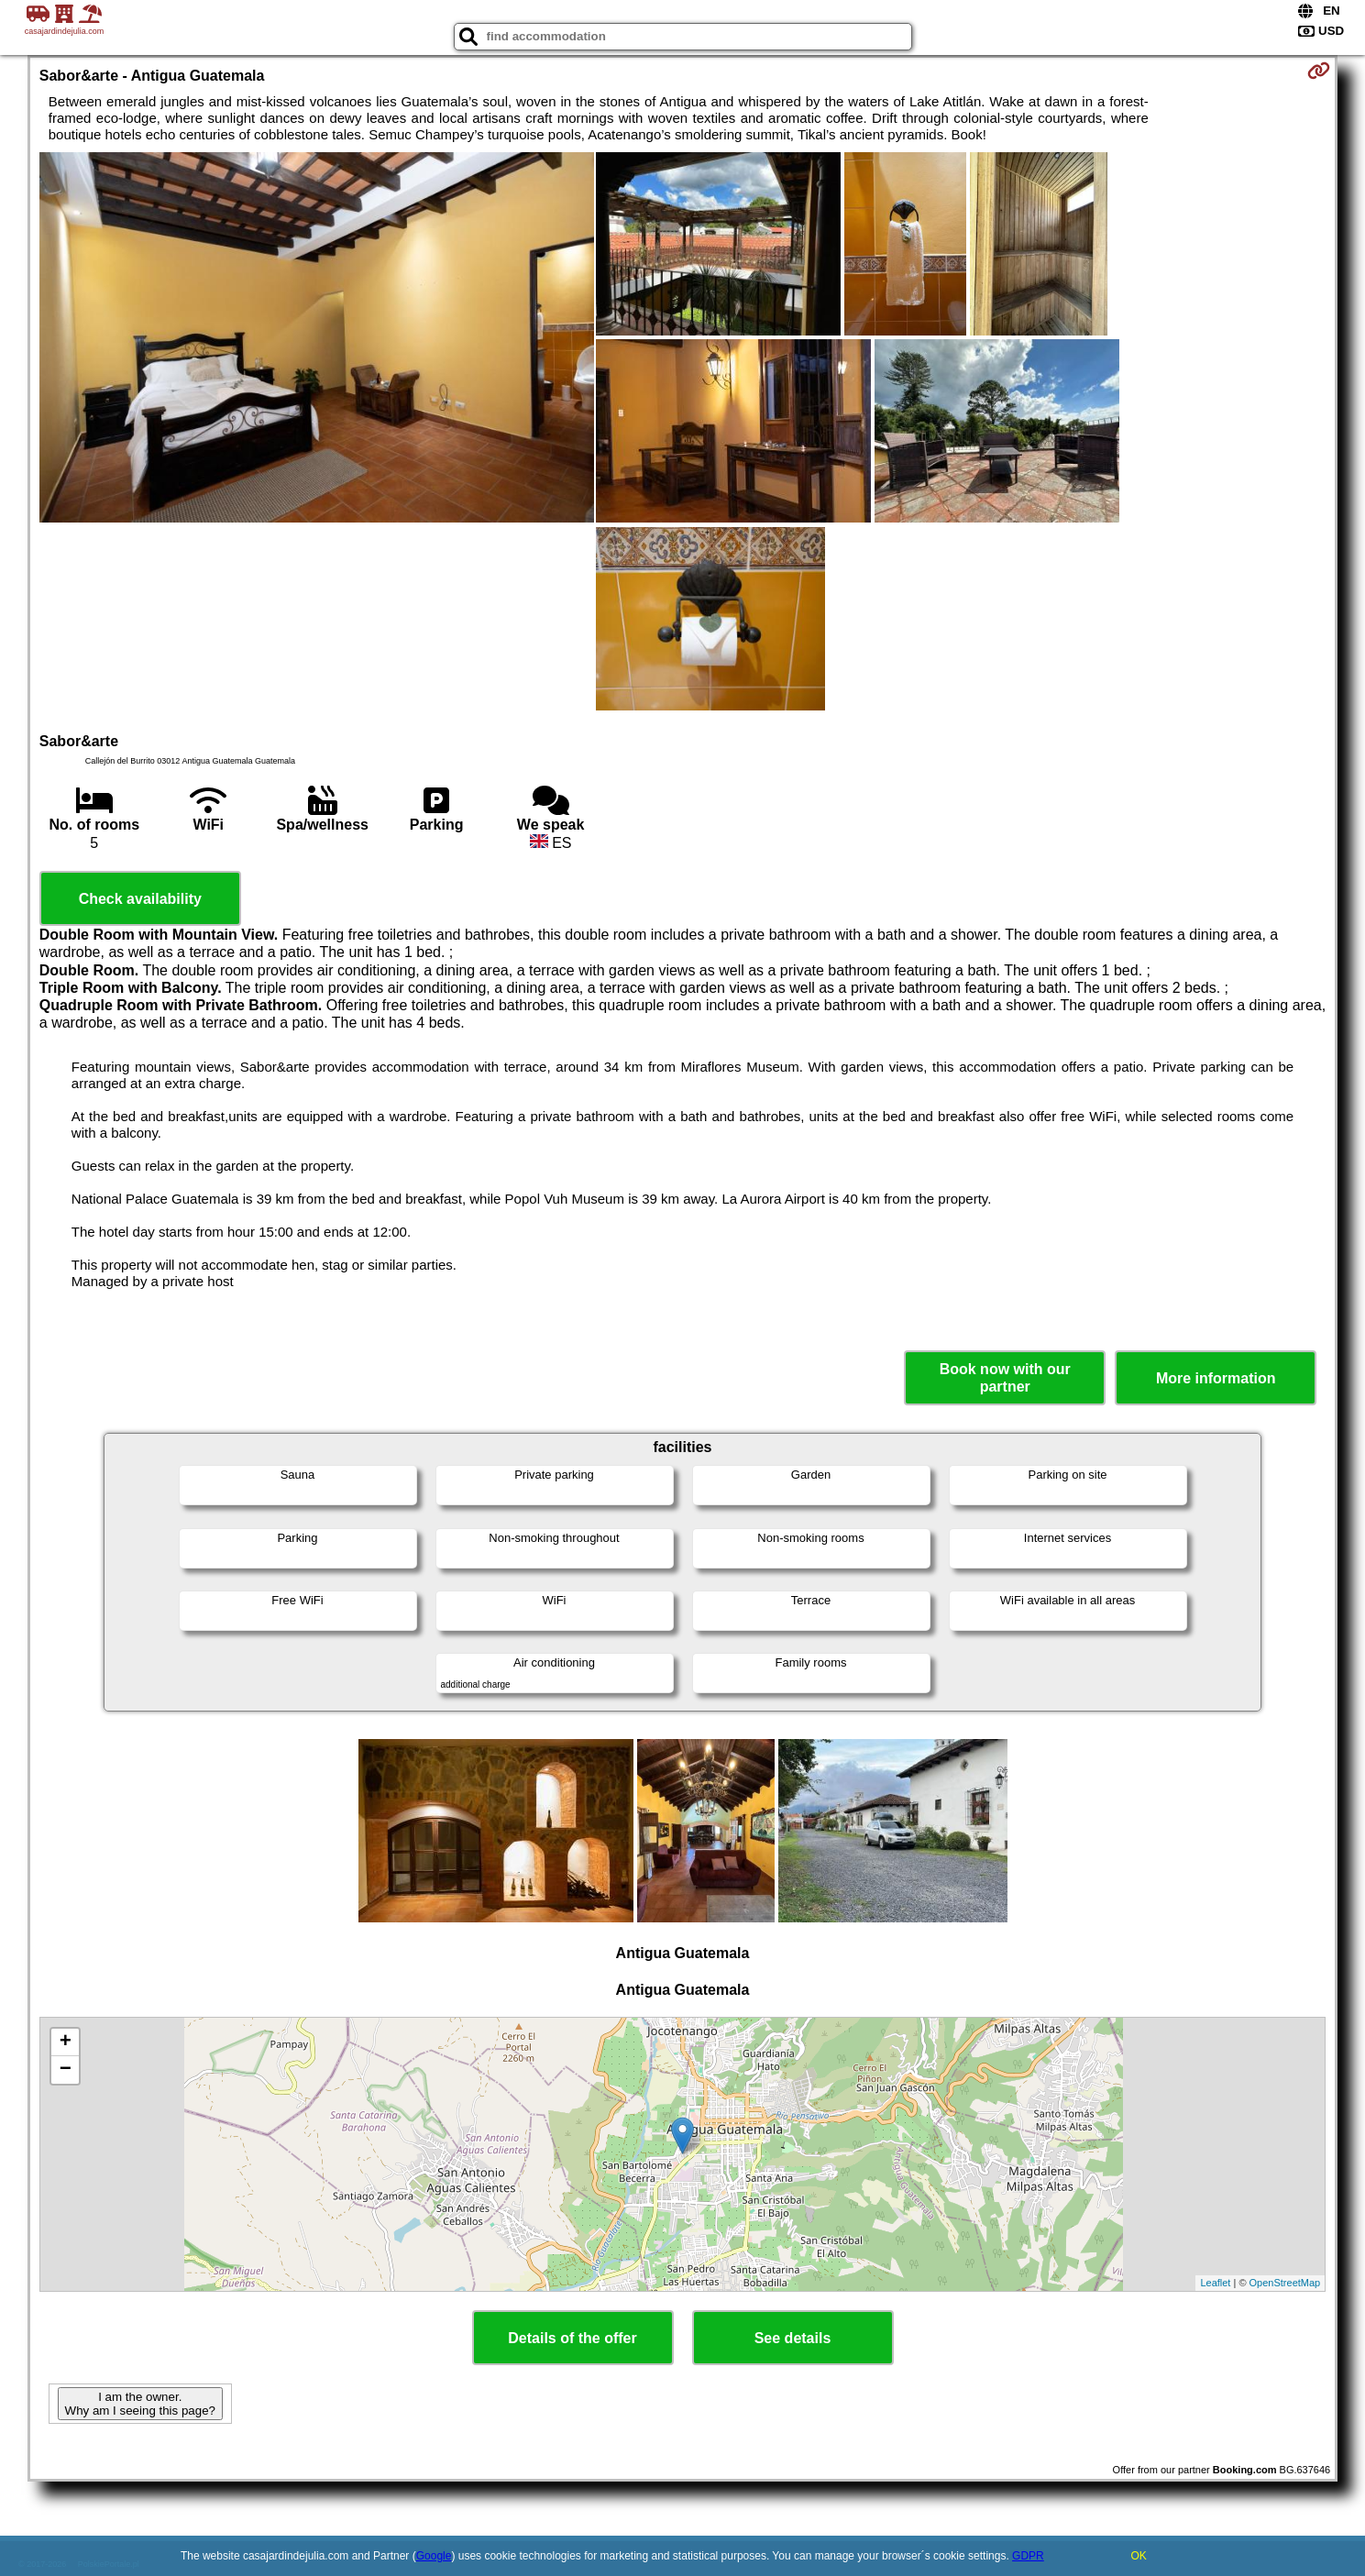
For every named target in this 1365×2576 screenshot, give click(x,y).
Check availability (140, 899)
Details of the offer (572, 2338)
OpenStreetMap (1285, 2282)
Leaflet (1215, 2282)
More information (1216, 1378)
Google (434, 2555)
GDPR (1028, 2555)
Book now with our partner (1005, 1377)
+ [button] (66, 2042)
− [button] (66, 2070)
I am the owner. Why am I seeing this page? (140, 2403)
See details (792, 2338)
